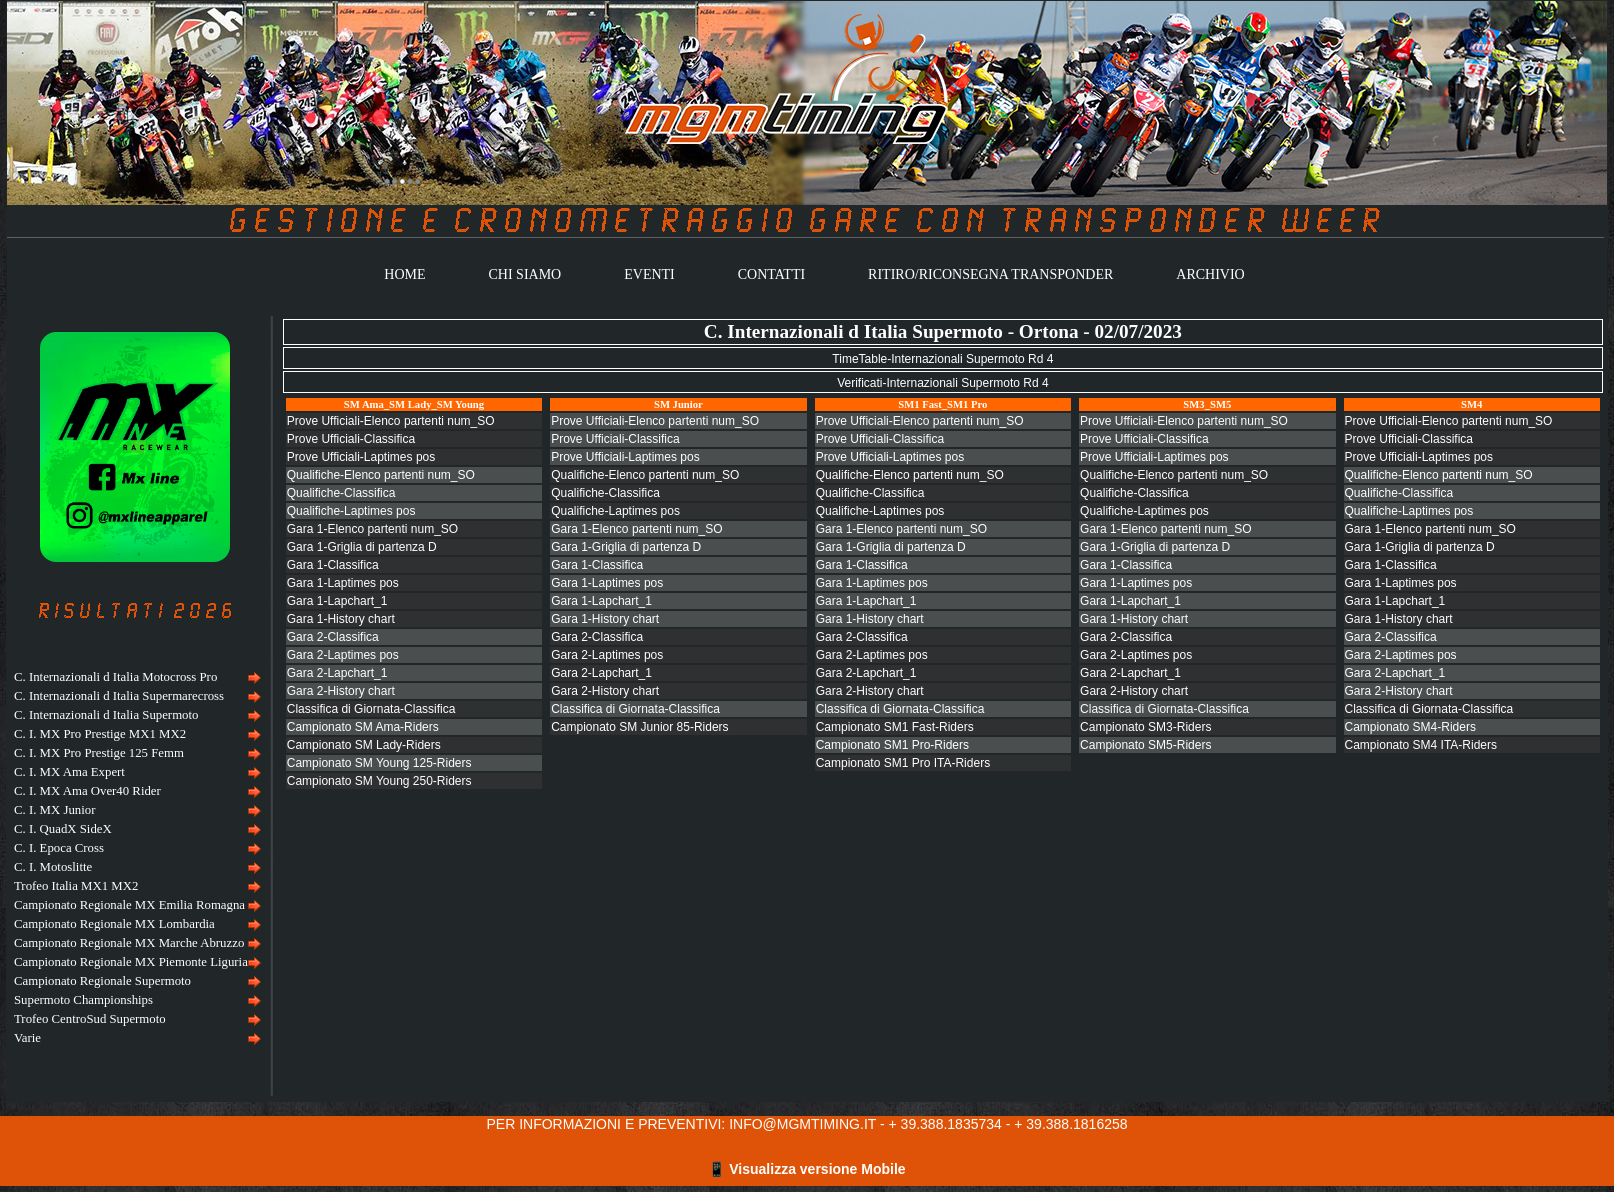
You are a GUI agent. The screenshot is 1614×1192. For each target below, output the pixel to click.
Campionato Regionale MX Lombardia (114, 924)
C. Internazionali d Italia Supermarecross (119, 696)
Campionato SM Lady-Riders (364, 745)
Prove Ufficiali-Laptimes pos (361, 457)
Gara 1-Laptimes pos (343, 583)
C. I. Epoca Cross (59, 848)
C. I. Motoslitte (53, 867)
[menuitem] (135, 677)
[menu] (135, 858)
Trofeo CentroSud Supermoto (90, 1019)
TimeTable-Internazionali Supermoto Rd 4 (942, 359)
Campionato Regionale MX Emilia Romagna (129, 905)
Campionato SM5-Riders (1145, 745)
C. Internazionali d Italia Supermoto (106, 715)
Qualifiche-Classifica (341, 493)
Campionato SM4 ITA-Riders (1421, 745)
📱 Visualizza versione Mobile (806, 1169)
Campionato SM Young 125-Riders (379, 763)
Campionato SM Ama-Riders (363, 727)
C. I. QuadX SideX (63, 829)
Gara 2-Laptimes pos (343, 655)
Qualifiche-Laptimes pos (351, 511)
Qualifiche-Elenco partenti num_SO (381, 475)
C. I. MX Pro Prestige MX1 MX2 (100, 734)
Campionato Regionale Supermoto (102, 981)
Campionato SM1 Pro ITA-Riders (903, 763)
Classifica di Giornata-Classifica (371, 709)
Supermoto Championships (83, 1000)
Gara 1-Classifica (333, 565)
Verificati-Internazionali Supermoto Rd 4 (942, 383)
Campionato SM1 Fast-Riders (895, 727)
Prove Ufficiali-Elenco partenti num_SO (391, 421)
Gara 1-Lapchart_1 (337, 601)
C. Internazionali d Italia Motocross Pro (115, 677)
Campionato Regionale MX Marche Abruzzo (129, 943)
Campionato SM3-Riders (1145, 727)
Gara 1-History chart (341, 619)
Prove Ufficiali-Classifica (351, 439)
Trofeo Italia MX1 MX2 (76, 886)
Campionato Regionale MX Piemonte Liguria (131, 962)
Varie (27, 1038)
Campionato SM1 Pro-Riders (892, 745)
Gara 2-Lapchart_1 (337, 673)
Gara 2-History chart (341, 691)
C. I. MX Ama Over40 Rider (87, 791)
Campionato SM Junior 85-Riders (639, 727)
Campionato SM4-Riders (1410, 727)
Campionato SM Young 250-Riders (379, 781)
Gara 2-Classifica (333, 637)
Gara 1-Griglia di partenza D (362, 547)
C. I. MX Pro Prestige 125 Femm (99, 753)
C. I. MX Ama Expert (69, 772)
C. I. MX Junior (54, 810)
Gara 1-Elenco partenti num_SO (372, 529)
